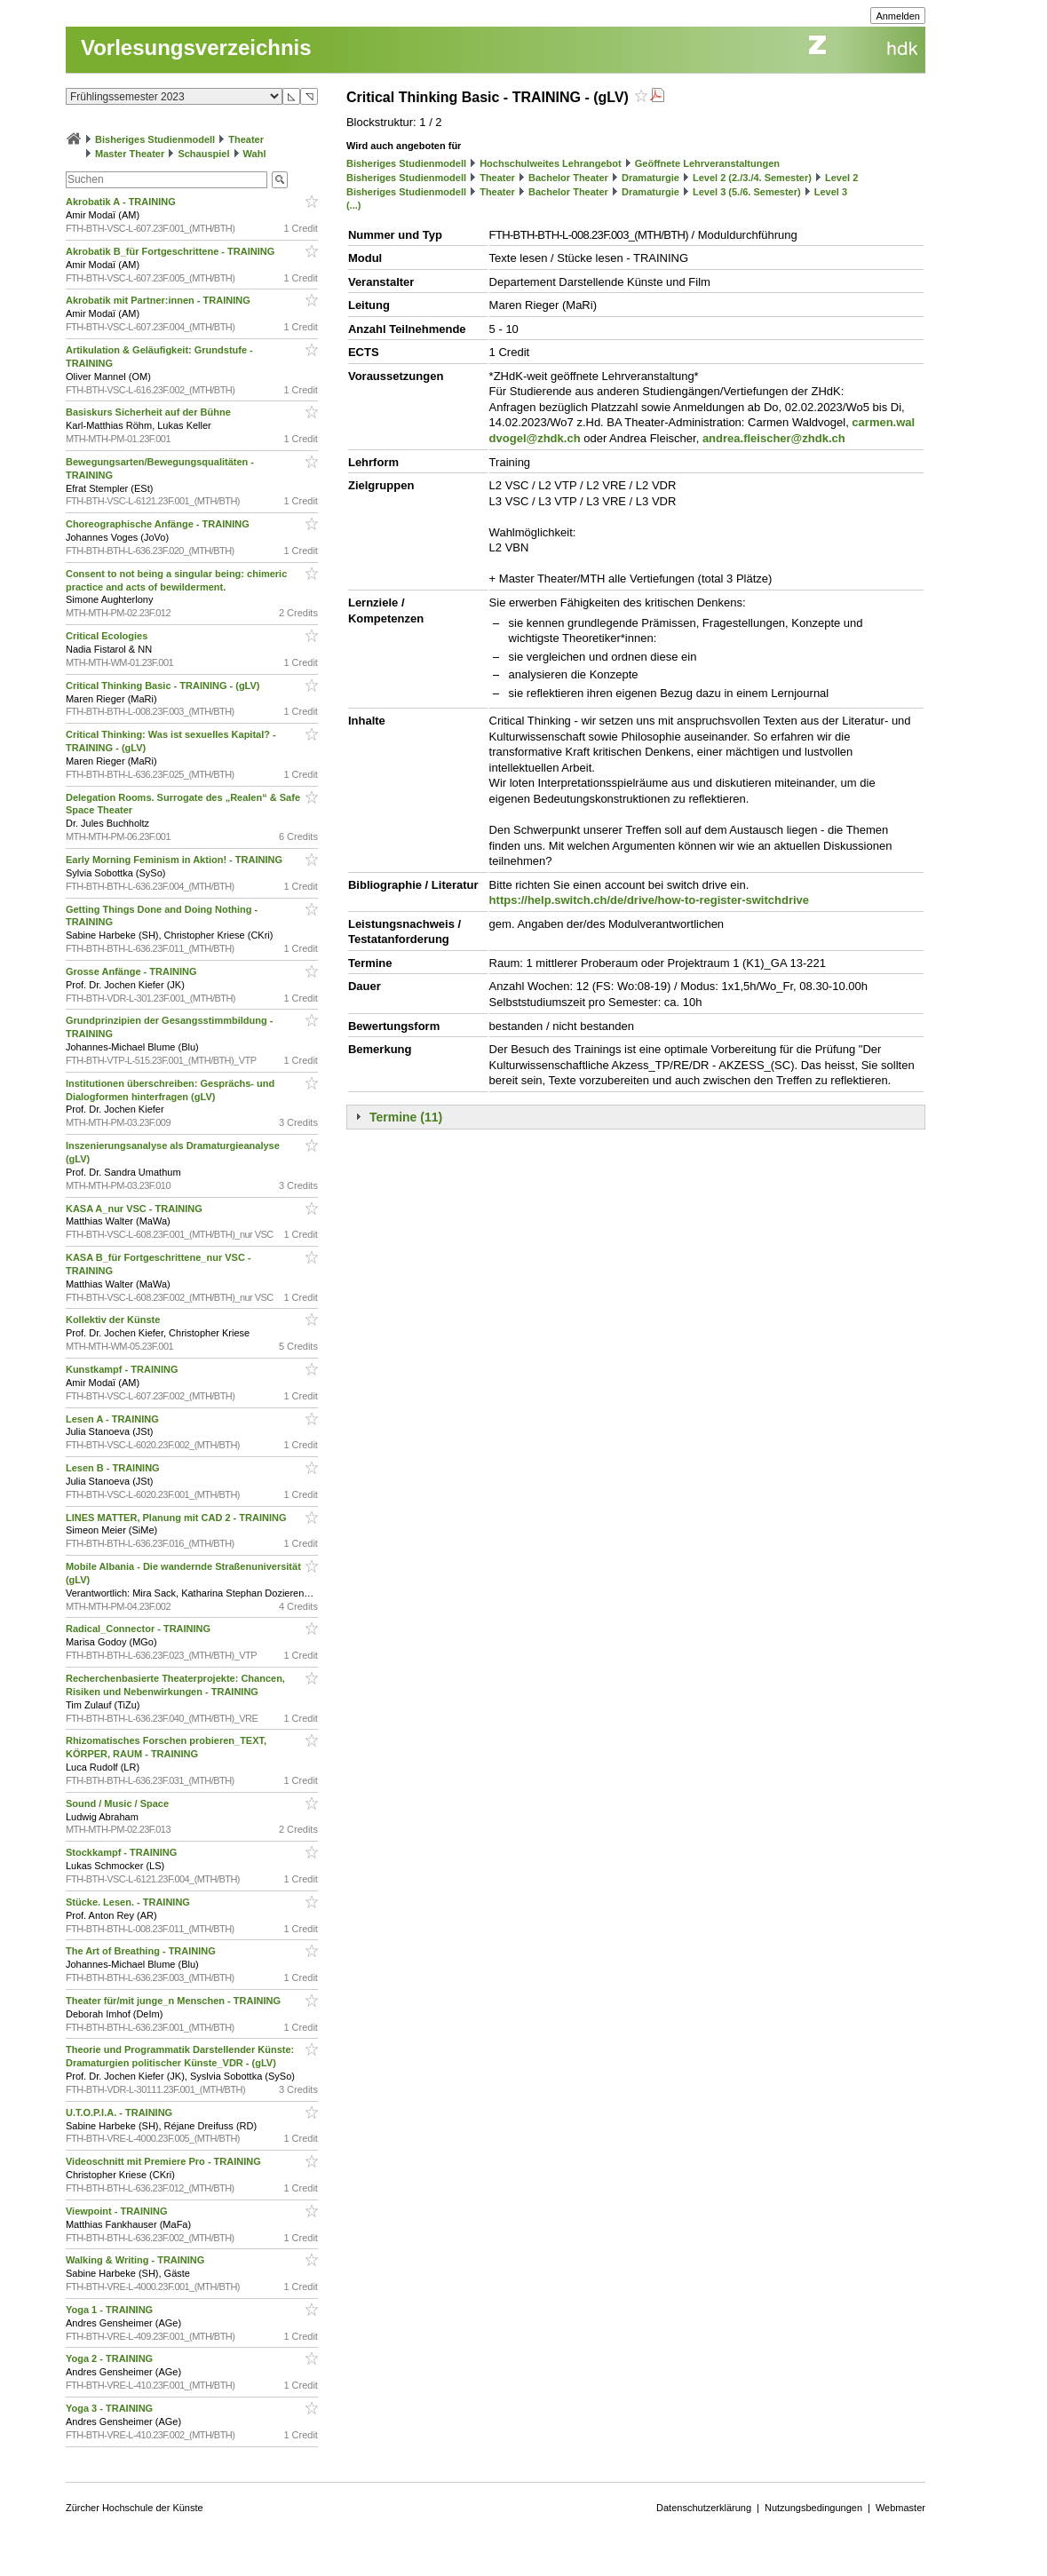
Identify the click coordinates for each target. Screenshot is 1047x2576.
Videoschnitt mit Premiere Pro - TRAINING (165, 2161)
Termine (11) (405, 1117)
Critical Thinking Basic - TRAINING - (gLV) (164, 685)
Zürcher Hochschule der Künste (134, 2507)
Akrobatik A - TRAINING (122, 201)
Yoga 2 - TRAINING (110, 2358)
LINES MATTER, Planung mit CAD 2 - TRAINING (178, 1517)
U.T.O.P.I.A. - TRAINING (120, 2112)
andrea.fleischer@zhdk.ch (773, 438)
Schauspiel (203, 153)
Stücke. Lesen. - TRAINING (129, 1902)
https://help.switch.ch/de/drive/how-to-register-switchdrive (649, 900)
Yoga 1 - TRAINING (110, 2309)
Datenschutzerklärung (703, 2507)
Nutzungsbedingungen (813, 2507)
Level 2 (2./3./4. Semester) (752, 177)
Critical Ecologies (108, 635)
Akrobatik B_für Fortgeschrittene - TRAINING (171, 251)
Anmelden (898, 16)
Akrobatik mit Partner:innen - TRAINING (159, 300)
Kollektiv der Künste (114, 1319)
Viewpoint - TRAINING (118, 2211)
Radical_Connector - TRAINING (139, 1628)
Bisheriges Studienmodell (155, 139)
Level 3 (830, 191)
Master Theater (129, 153)
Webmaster (900, 2507)
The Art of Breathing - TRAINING (142, 1951)
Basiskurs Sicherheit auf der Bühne (150, 412)
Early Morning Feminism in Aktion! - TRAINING (175, 859)
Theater (246, 139)
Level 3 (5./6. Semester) (747, 191)
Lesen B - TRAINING (114, 1467)
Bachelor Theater (568, 177)
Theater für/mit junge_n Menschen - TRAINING (174, 2000)
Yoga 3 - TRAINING (110, 2408)
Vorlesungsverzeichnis (196, 47)
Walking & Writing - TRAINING (137, 2260)
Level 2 (841, 177)
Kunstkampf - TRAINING (123, 1369)
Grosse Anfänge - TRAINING (133, 971)
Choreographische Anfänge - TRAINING (159, 524)
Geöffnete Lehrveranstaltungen (707, 163)
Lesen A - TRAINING (114, 1419)
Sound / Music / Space (118, 1803)
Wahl (254, 153)
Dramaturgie (650, 177)
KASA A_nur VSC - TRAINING (135, 1208)
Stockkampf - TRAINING (122, 1852)
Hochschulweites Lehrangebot (551, 163)
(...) (353, 205)
